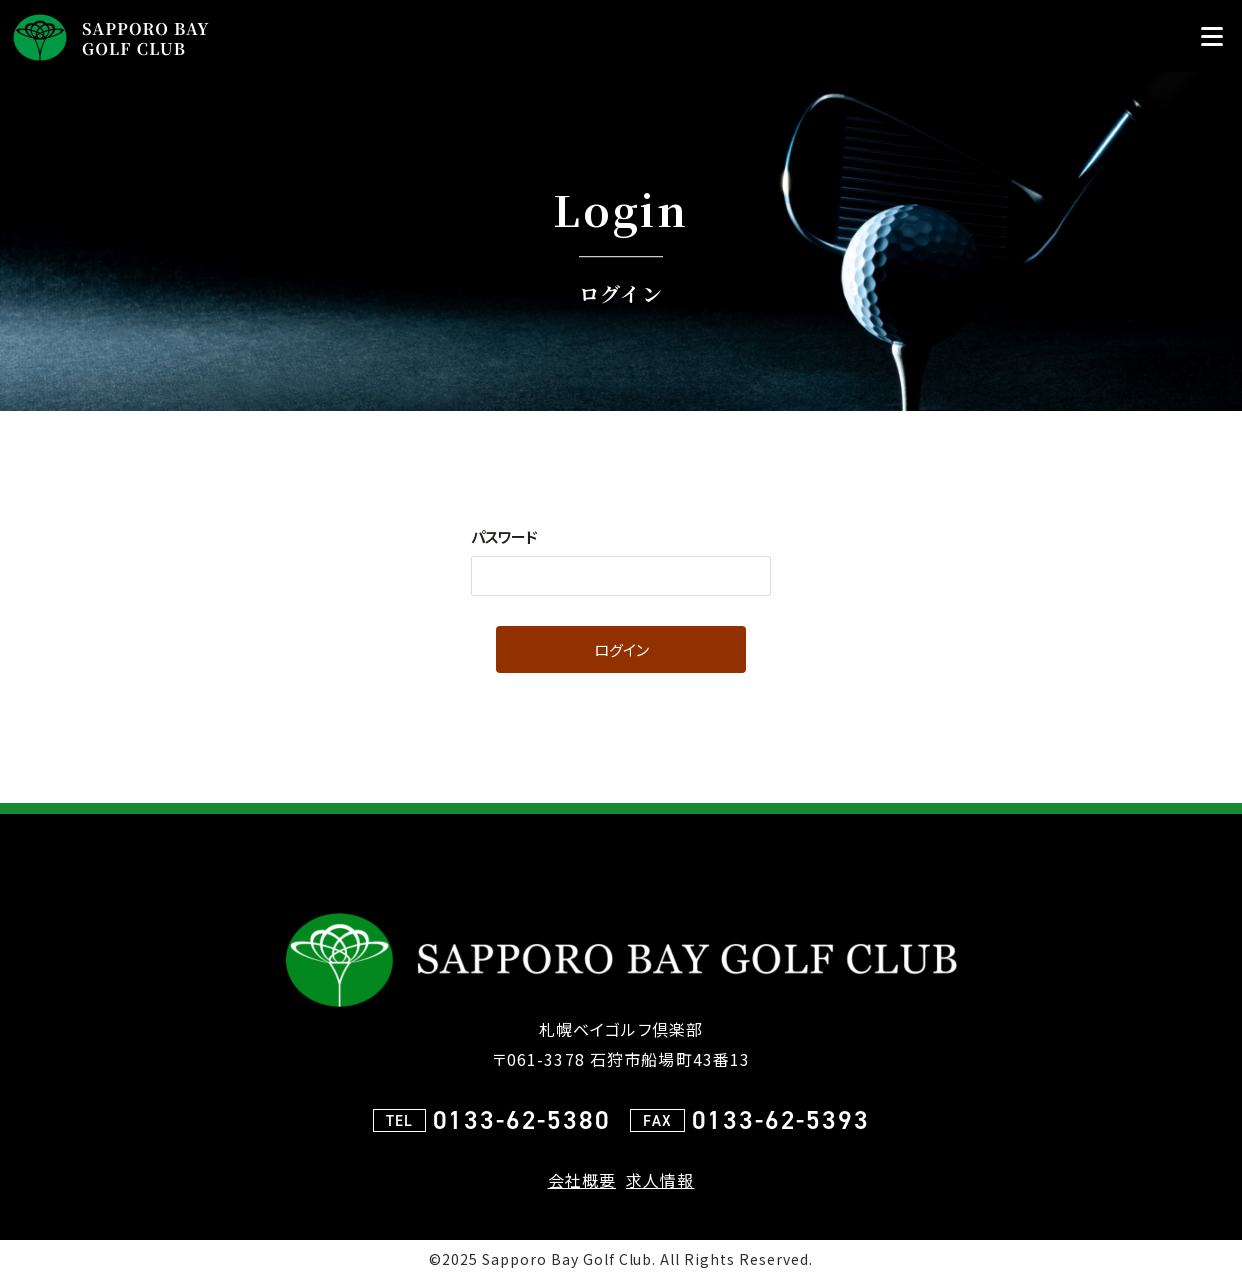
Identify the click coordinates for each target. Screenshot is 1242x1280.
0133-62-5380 (522, 1119)
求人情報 (660, 1180)
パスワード (504, 536)
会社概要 (582, 1180)
